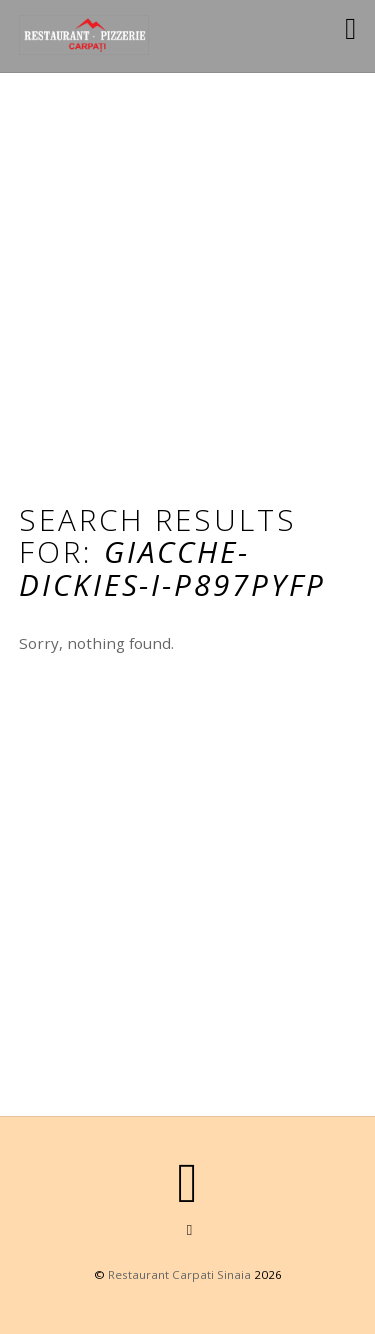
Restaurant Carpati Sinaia (179, 1274)
